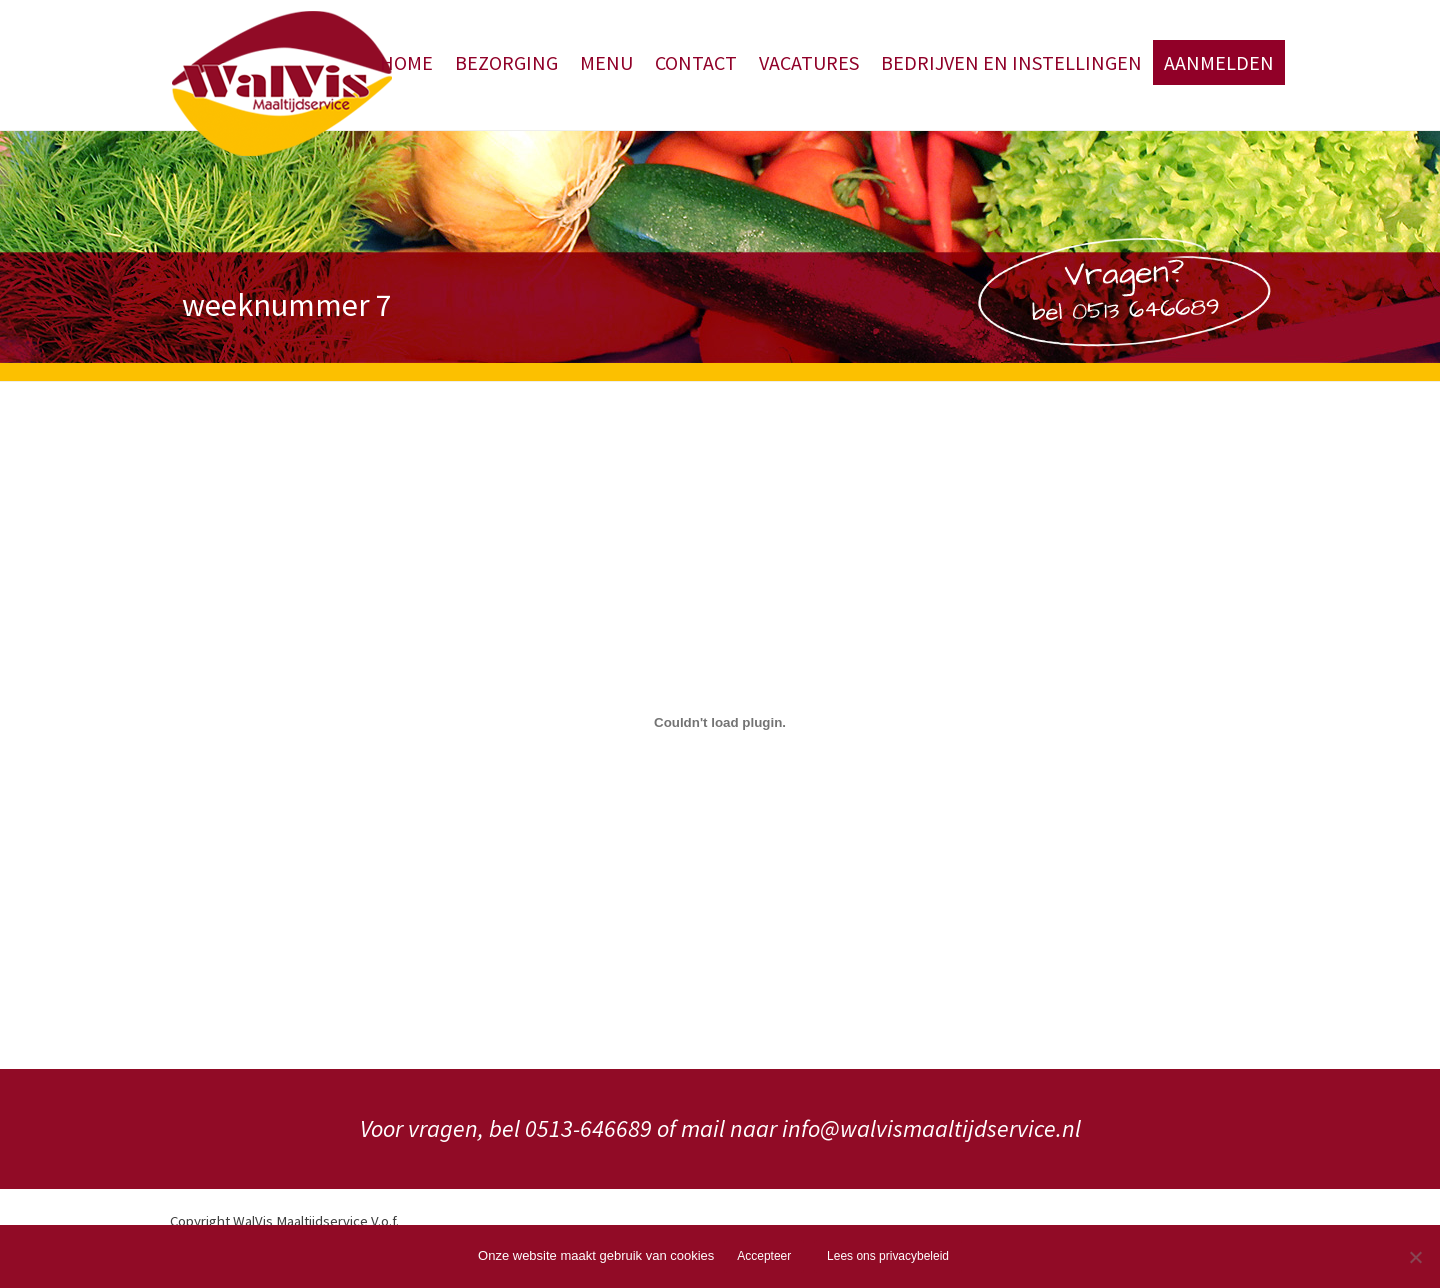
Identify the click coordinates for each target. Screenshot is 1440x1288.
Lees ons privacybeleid (888, 1256)
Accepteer (764, 1256)
